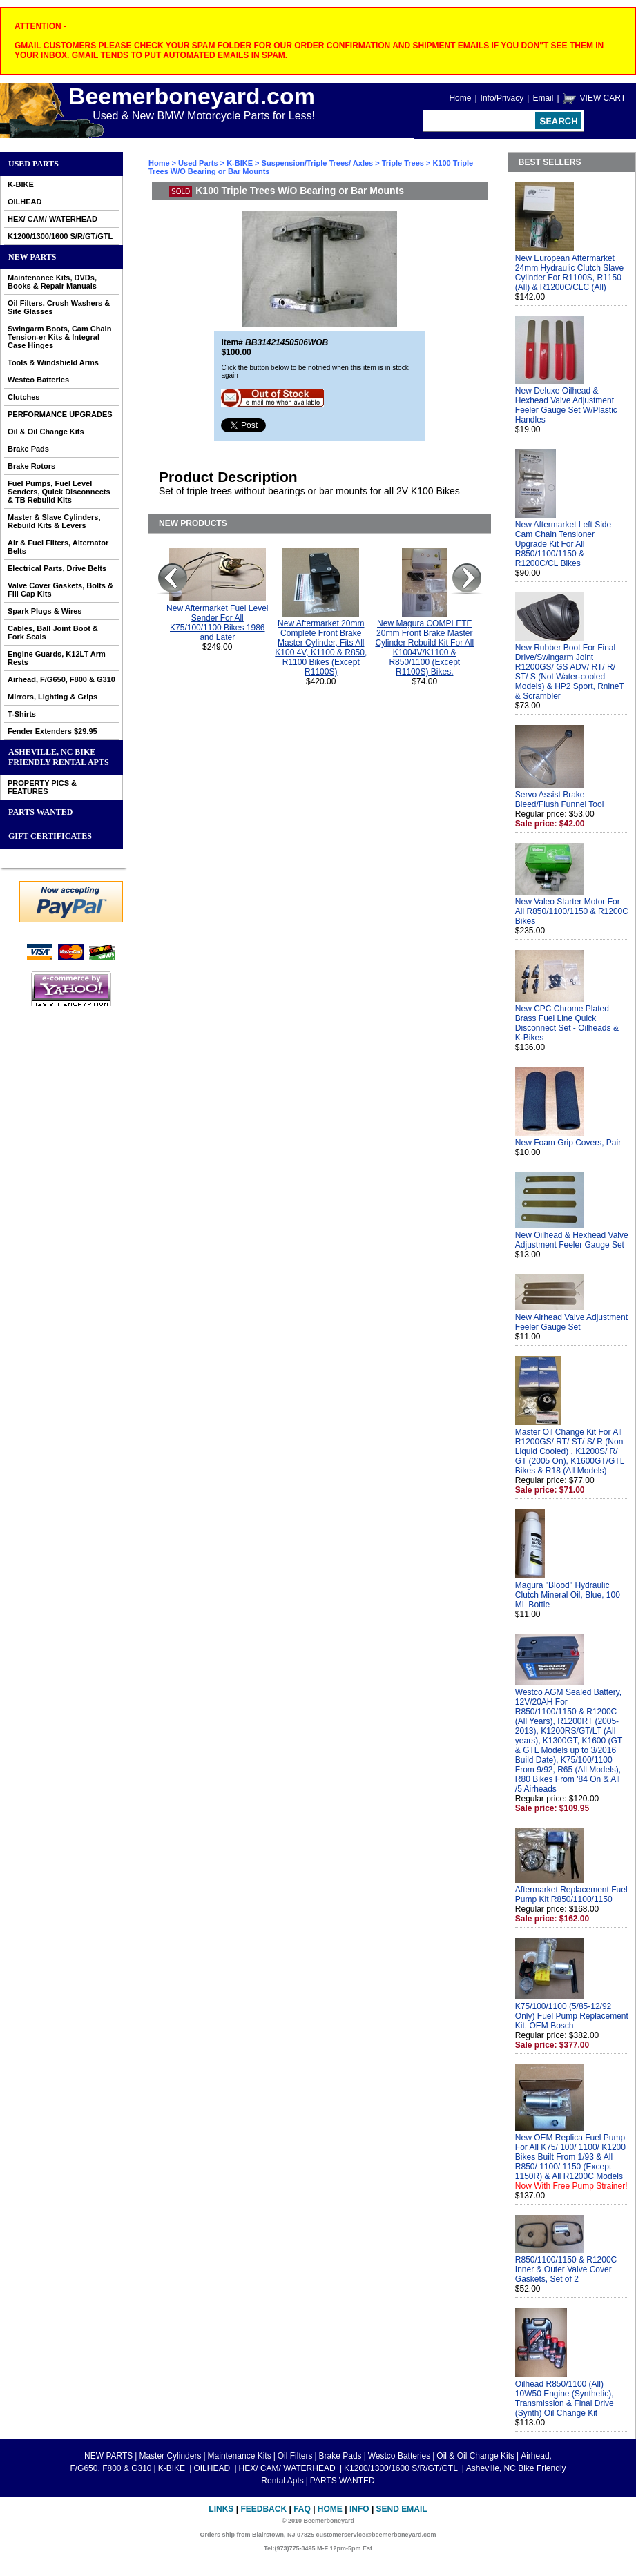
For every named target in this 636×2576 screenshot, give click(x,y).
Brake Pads (28, 449)
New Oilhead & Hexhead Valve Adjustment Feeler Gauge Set (571, 1240)
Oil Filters (295, 2456)
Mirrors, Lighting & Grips (52, 697)
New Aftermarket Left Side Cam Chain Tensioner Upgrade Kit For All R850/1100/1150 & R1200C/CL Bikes (563, 544)
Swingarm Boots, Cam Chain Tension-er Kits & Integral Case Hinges (59, 337)
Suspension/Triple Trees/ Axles (318, 163)
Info (359, 2509)
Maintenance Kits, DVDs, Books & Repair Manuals (52, 281)
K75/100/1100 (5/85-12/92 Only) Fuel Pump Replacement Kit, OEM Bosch (571, 2016)
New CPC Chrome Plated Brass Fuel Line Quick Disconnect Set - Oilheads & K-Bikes (567, 1023)
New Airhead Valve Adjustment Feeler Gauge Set (571, 1322)
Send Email (401, 2509)
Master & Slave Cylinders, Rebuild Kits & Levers (54, 521)
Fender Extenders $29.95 (52, 731)
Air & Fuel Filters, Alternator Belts (58, 547)
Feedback (263, 2509)
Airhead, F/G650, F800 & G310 (61, 679)
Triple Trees (403, 163)
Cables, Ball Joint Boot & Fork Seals (53, 632)
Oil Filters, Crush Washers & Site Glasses (59, 307)
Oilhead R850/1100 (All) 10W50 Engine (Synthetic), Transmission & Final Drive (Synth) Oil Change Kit (564, 2398)
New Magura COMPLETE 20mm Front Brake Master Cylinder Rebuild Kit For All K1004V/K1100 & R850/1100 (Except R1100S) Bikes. (424, 648)
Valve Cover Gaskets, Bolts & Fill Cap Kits (60, 589)
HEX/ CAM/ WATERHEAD (52, 219)
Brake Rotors (31, 466)
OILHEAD (25, 201)
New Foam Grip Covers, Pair (568, 1142)
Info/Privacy (502, 98)
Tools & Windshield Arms (53, 362)
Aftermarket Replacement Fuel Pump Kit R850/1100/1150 (571, 1894)
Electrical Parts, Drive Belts (57, 568)
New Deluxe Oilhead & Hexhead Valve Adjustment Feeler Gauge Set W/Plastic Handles (566, 405)
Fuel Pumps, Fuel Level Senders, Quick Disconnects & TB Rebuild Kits (59, 491)
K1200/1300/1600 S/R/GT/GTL (60, 236)
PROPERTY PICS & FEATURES (42, 787)
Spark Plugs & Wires (45, 611)
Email (542, 98)
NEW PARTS (32, 257)
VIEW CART (603, 98)
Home (460, 98)
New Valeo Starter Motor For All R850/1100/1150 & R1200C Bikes (571, 911)
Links (221, 2509)
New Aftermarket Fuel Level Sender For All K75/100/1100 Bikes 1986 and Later (217, 622)
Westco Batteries (38, 380)
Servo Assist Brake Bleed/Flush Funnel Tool (559, 799)
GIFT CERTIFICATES (50, 836)
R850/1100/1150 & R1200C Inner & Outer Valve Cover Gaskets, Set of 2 (566, 2269)
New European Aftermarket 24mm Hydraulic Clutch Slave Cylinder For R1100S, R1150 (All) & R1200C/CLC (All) (569, 272)
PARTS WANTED (40, 812)
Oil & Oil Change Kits (46, 431)
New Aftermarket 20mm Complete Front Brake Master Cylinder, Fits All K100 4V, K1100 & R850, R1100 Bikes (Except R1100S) (321, 648)
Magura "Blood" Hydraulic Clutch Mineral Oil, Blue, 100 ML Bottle (567, 1594)
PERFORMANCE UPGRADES (60, 414)
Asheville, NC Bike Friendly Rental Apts (58, 757)
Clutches (23, 397)
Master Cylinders (170, 2456)
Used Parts (33, 163)
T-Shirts (22, 714)
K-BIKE (21, 184)
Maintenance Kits (239, 2456)
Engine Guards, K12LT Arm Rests (57, 658)
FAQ (302, 2509)
